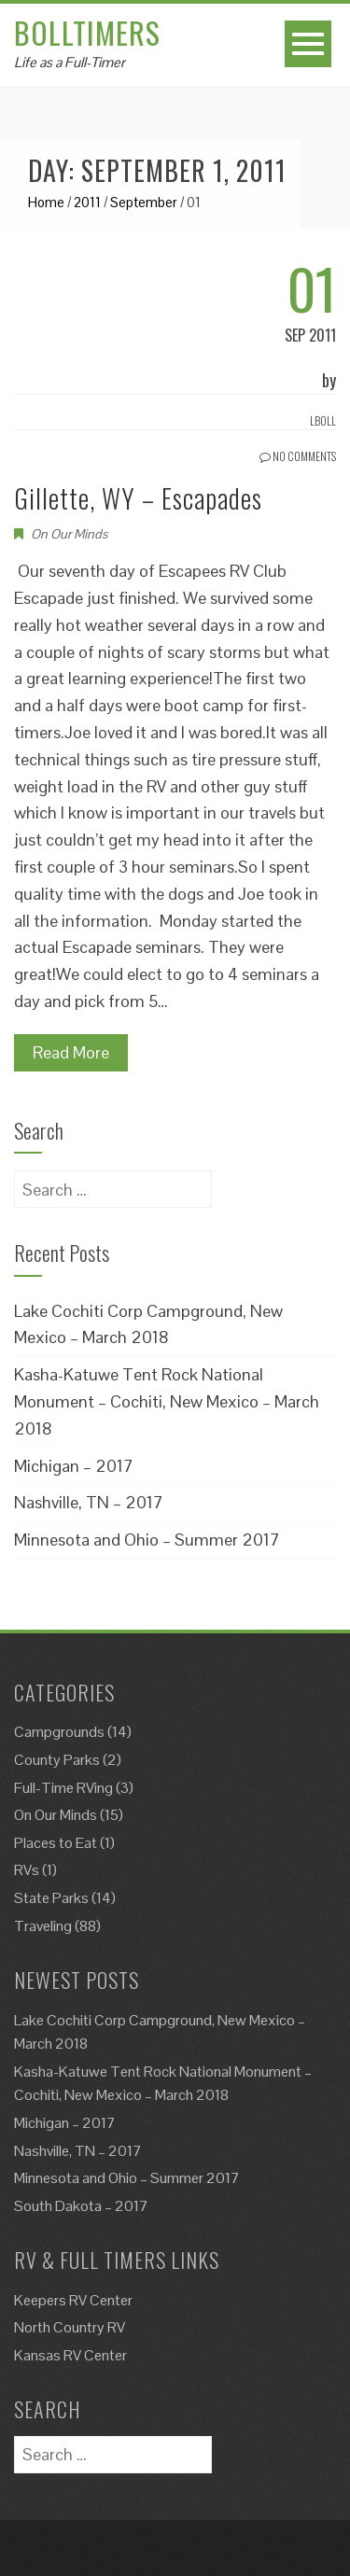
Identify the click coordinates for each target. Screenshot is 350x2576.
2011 (87, 202)
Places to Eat (55, 1843)
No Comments (297, 456)
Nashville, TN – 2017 (88, 1502)
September (143, 202)
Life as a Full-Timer (69, 62)
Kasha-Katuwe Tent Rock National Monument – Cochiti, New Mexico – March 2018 (166, 1401)
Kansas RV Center (70, 2355)
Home (46, 202)
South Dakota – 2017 (81, 2206)
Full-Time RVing (63, 1788)
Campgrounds (59, 1732)
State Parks (51, 1898)
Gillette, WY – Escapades (138, 498)
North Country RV (69, 2327)
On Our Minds (69, 533)
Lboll (323, 420)
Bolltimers (87, 32)
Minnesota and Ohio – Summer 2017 (147, 1539)
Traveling (43, 1926)
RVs (26, 1870)
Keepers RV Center (73, 2300)
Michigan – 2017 (73, 1466)
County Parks (57, 1760)
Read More (71, 1052)
